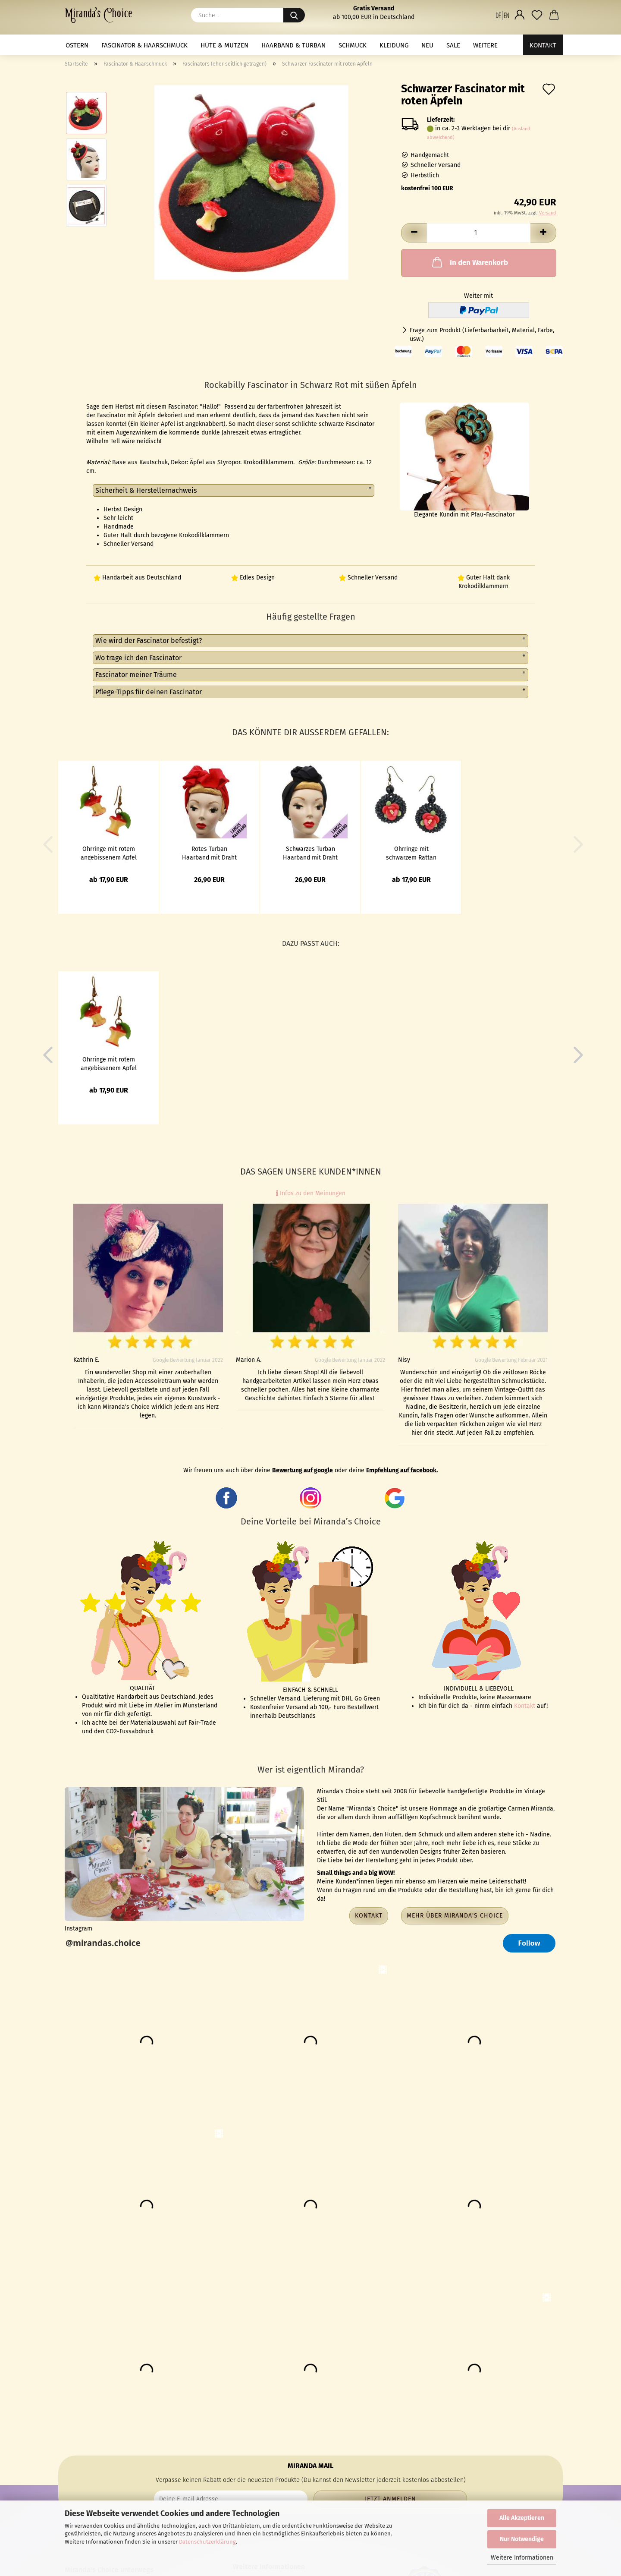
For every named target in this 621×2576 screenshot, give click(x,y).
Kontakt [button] (369, 1915)
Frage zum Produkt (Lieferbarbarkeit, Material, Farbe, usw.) (482, 335)
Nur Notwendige (522, 2539)
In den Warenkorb (469, 262)
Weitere (485, 45)
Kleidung (394, 45)
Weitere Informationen (522, 2557)
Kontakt (543, 45)
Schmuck (353, 45)
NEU (427, 45)
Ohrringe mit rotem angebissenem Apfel (109, 852)
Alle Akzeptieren (521, 2518)
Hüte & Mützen (224, 45)
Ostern (77, 45)
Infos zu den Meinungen (310, 1193)
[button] (502, 15)
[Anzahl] (478, 232)
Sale (453, 45)
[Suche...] (294, 15)
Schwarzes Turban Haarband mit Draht (310, 852)
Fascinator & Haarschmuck (144, 45)
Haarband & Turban (293, 45)
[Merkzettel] (537, 15)
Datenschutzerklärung (207, 2541)
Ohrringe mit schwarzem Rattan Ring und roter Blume (411, 852)
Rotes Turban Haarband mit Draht (209, 852)
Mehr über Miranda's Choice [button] (455, 1915)
